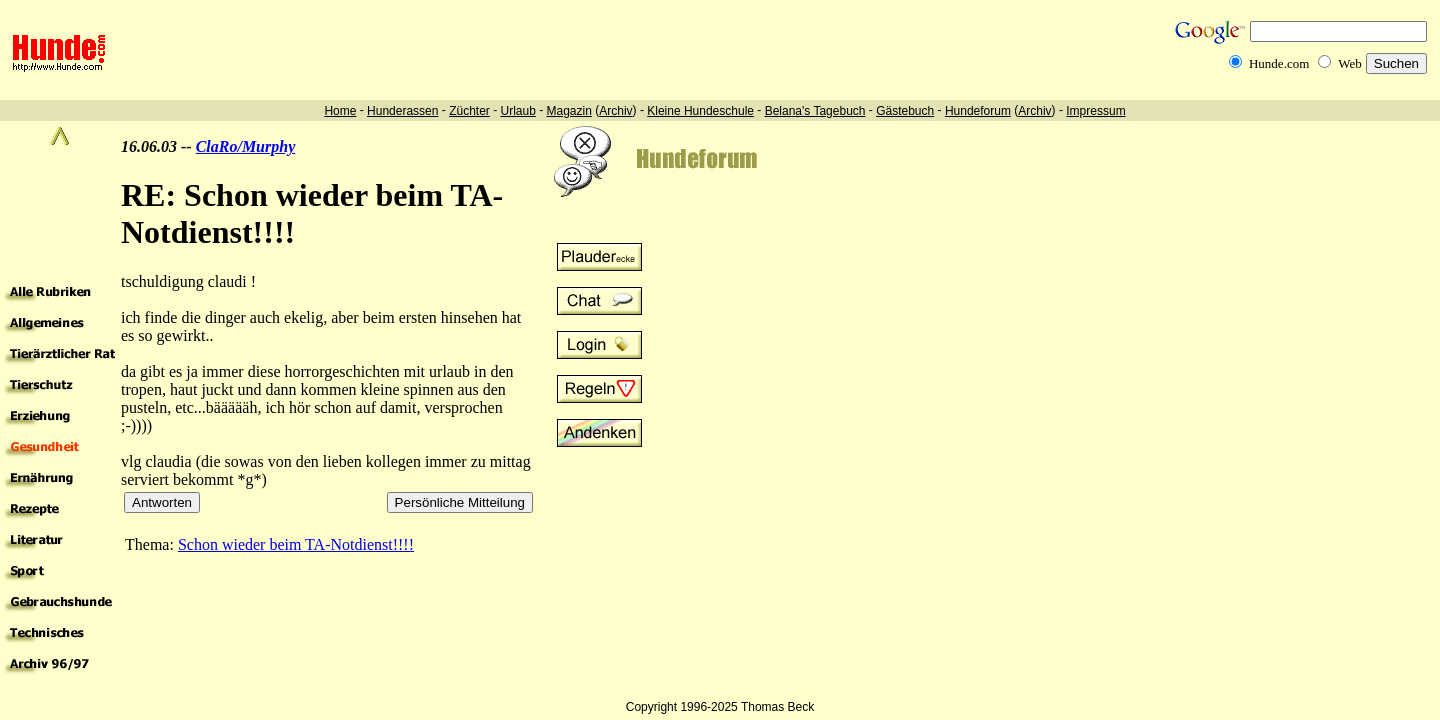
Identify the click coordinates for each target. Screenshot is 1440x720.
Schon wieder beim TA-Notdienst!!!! (296, 544)
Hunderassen (402, 111)
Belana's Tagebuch (815, 111)
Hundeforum (978, 111)
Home (340, 111)
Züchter (469, 111)
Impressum (1095, 111)
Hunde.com (1279, 63)
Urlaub (517, 111)
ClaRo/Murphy (246, 146)
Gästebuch (905, 111)
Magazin (569, 111)
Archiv (615, 111)
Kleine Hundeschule (700, 111)
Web (1350, 63)
